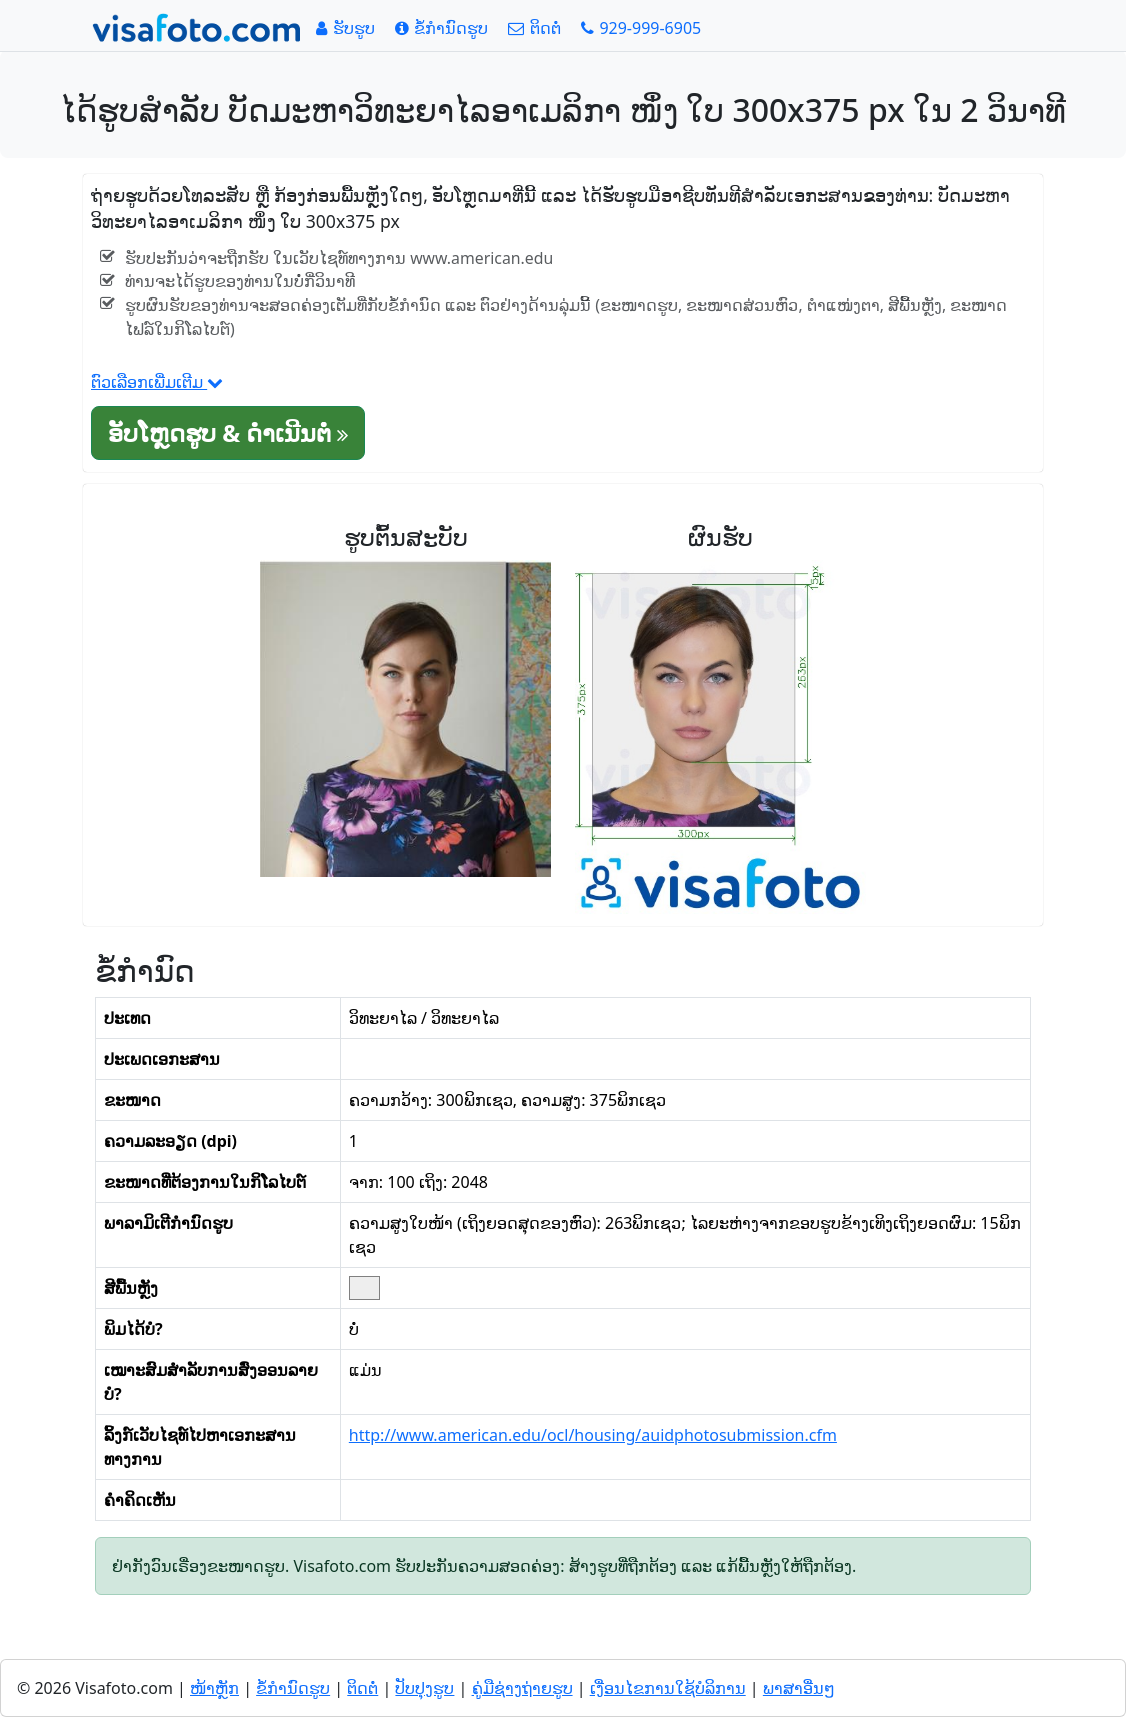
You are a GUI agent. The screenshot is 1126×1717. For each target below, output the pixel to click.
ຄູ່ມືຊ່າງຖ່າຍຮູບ (522, 1688)
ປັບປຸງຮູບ (424, 1688)
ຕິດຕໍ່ (362, 1688)
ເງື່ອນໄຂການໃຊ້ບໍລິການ (668, 1688)
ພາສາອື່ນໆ (799, 1688)
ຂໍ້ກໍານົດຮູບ (293, 1688)
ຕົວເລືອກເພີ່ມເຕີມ (157, 382)
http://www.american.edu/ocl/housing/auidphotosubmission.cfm (593, 1435)
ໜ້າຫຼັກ (214, 1688)
